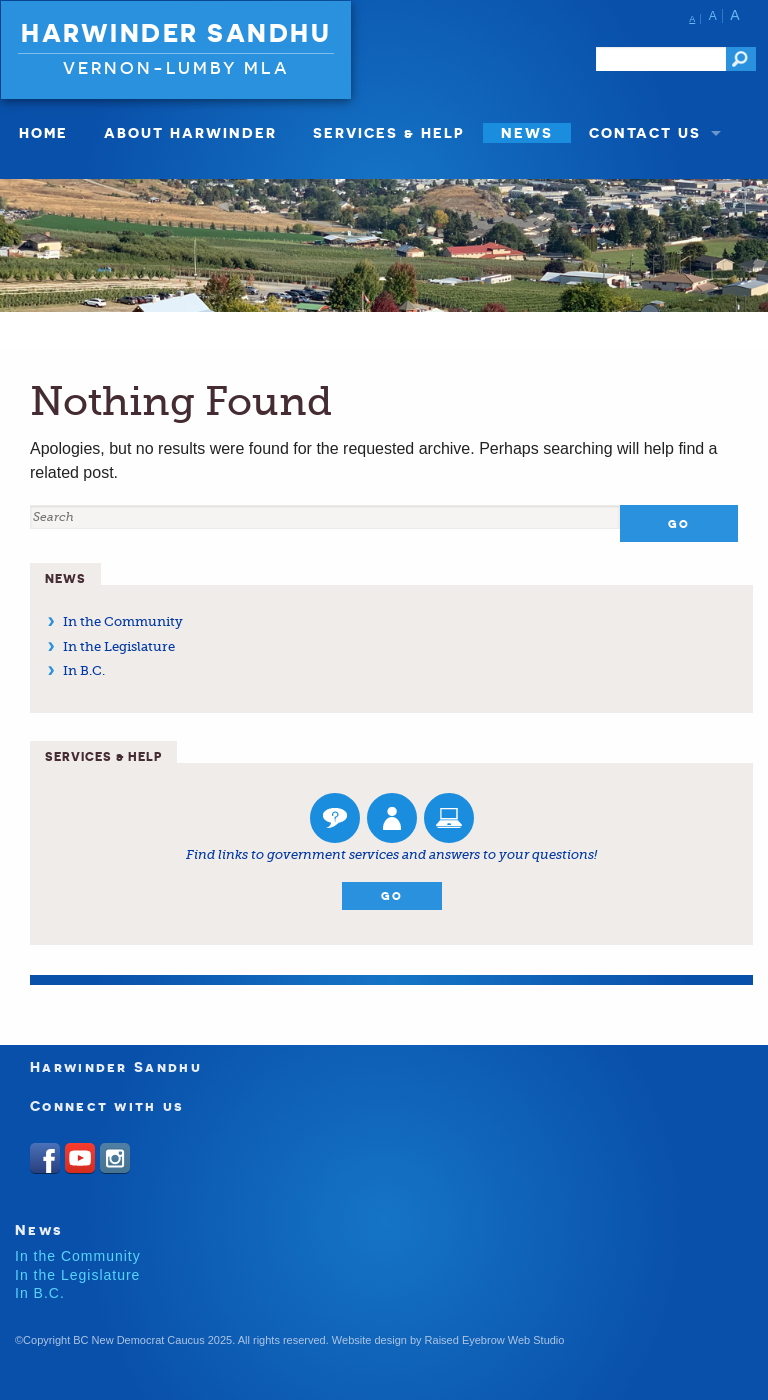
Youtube (80, 1158)
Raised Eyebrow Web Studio (495, 1340)
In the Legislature (119, 646)
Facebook (45, 1158)
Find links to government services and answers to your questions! (391, 854)
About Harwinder (190, 132)
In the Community (123, 621)
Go (392, 896)
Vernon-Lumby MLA (176, 67)
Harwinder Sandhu (176, 33)
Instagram (115, 1158)
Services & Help (389, 132)
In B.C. (84, 670)
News (527, 132)
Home (43, 132)
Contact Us (645, 132)
